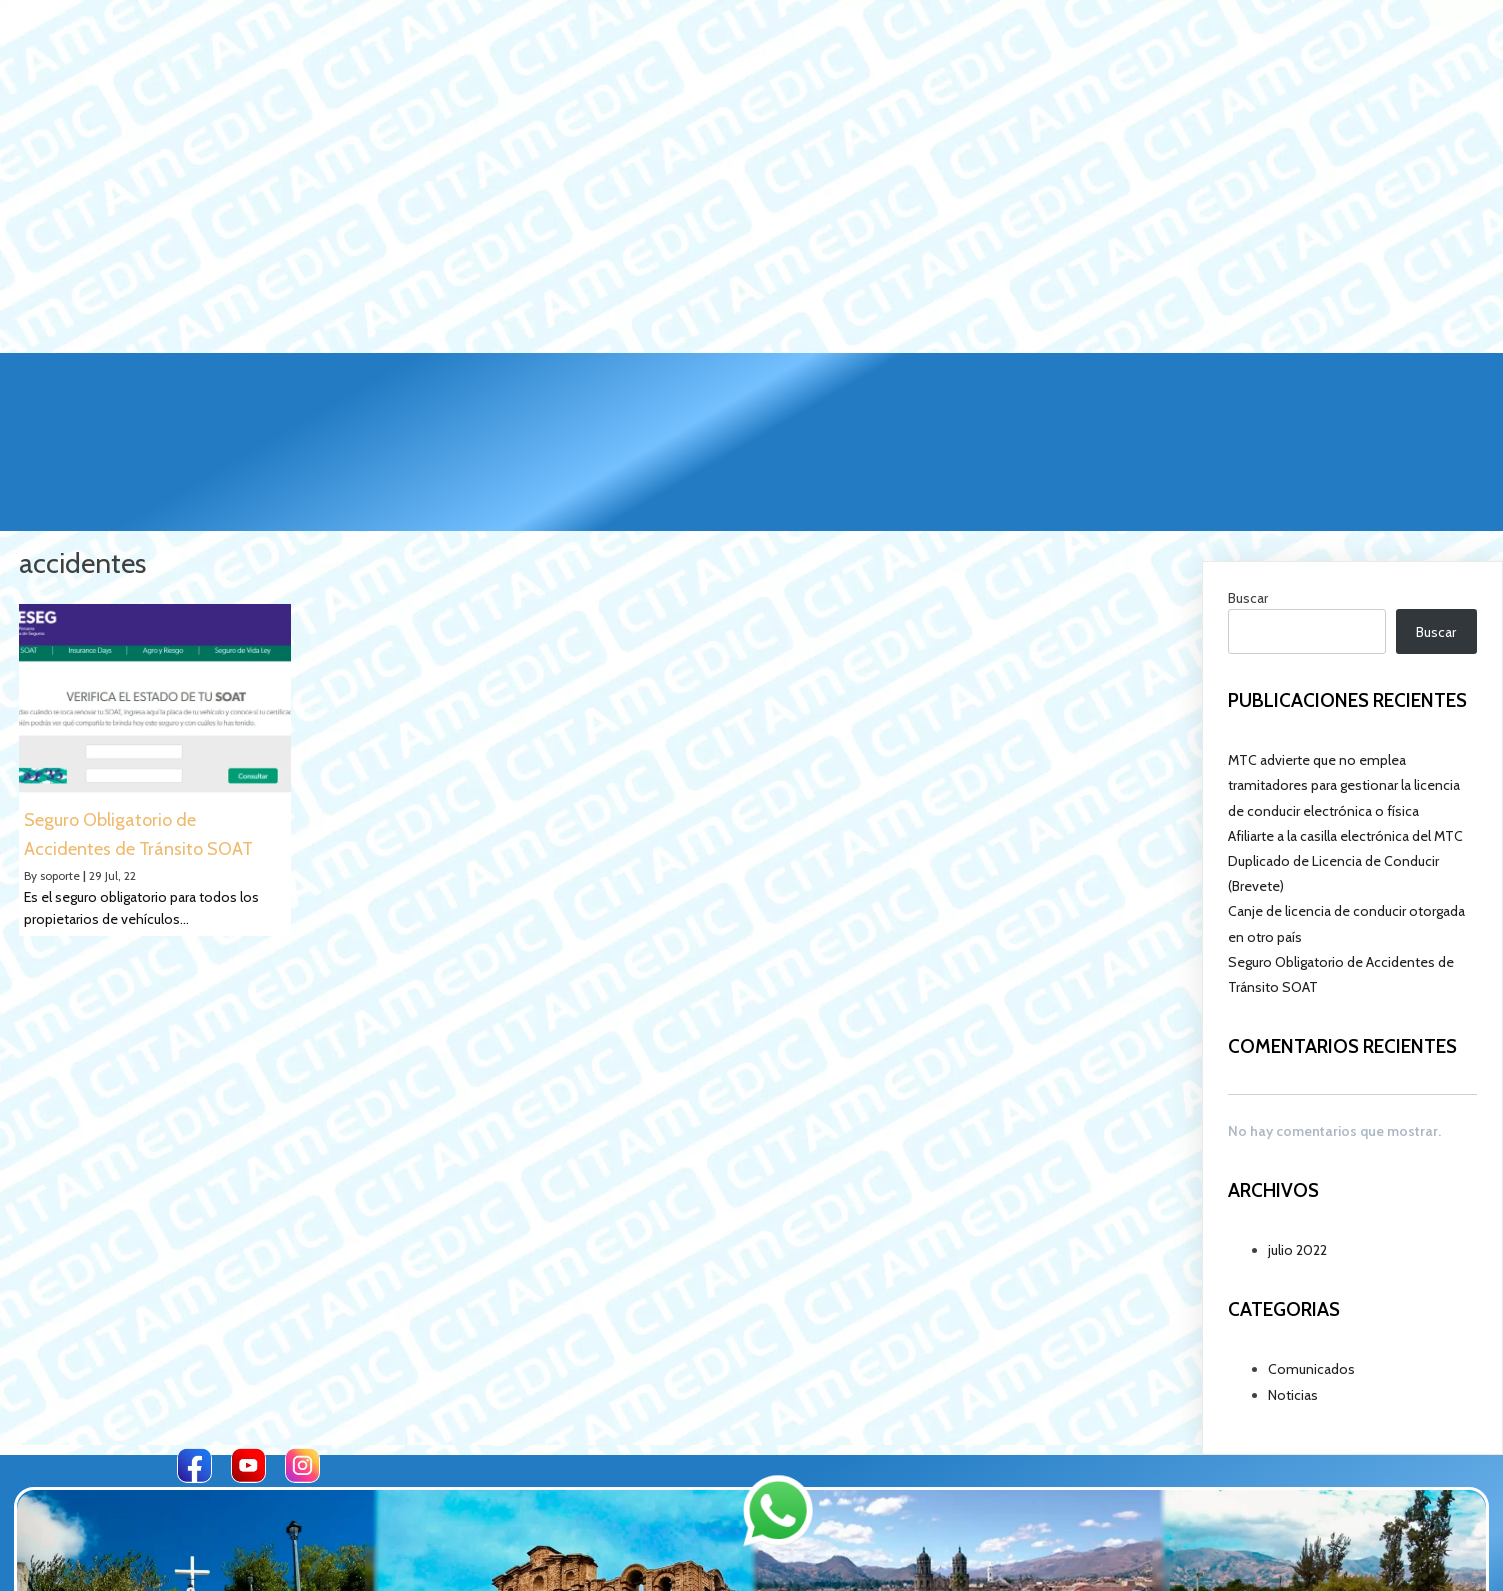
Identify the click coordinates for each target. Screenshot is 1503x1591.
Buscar (1248, 412)
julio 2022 (1297, 1064)
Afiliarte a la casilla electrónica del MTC (1345, 650)
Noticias (1293, 1209)
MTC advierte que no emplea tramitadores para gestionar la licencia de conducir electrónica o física (1344, 599)
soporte (60, 688)
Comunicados (1311, 1183)
